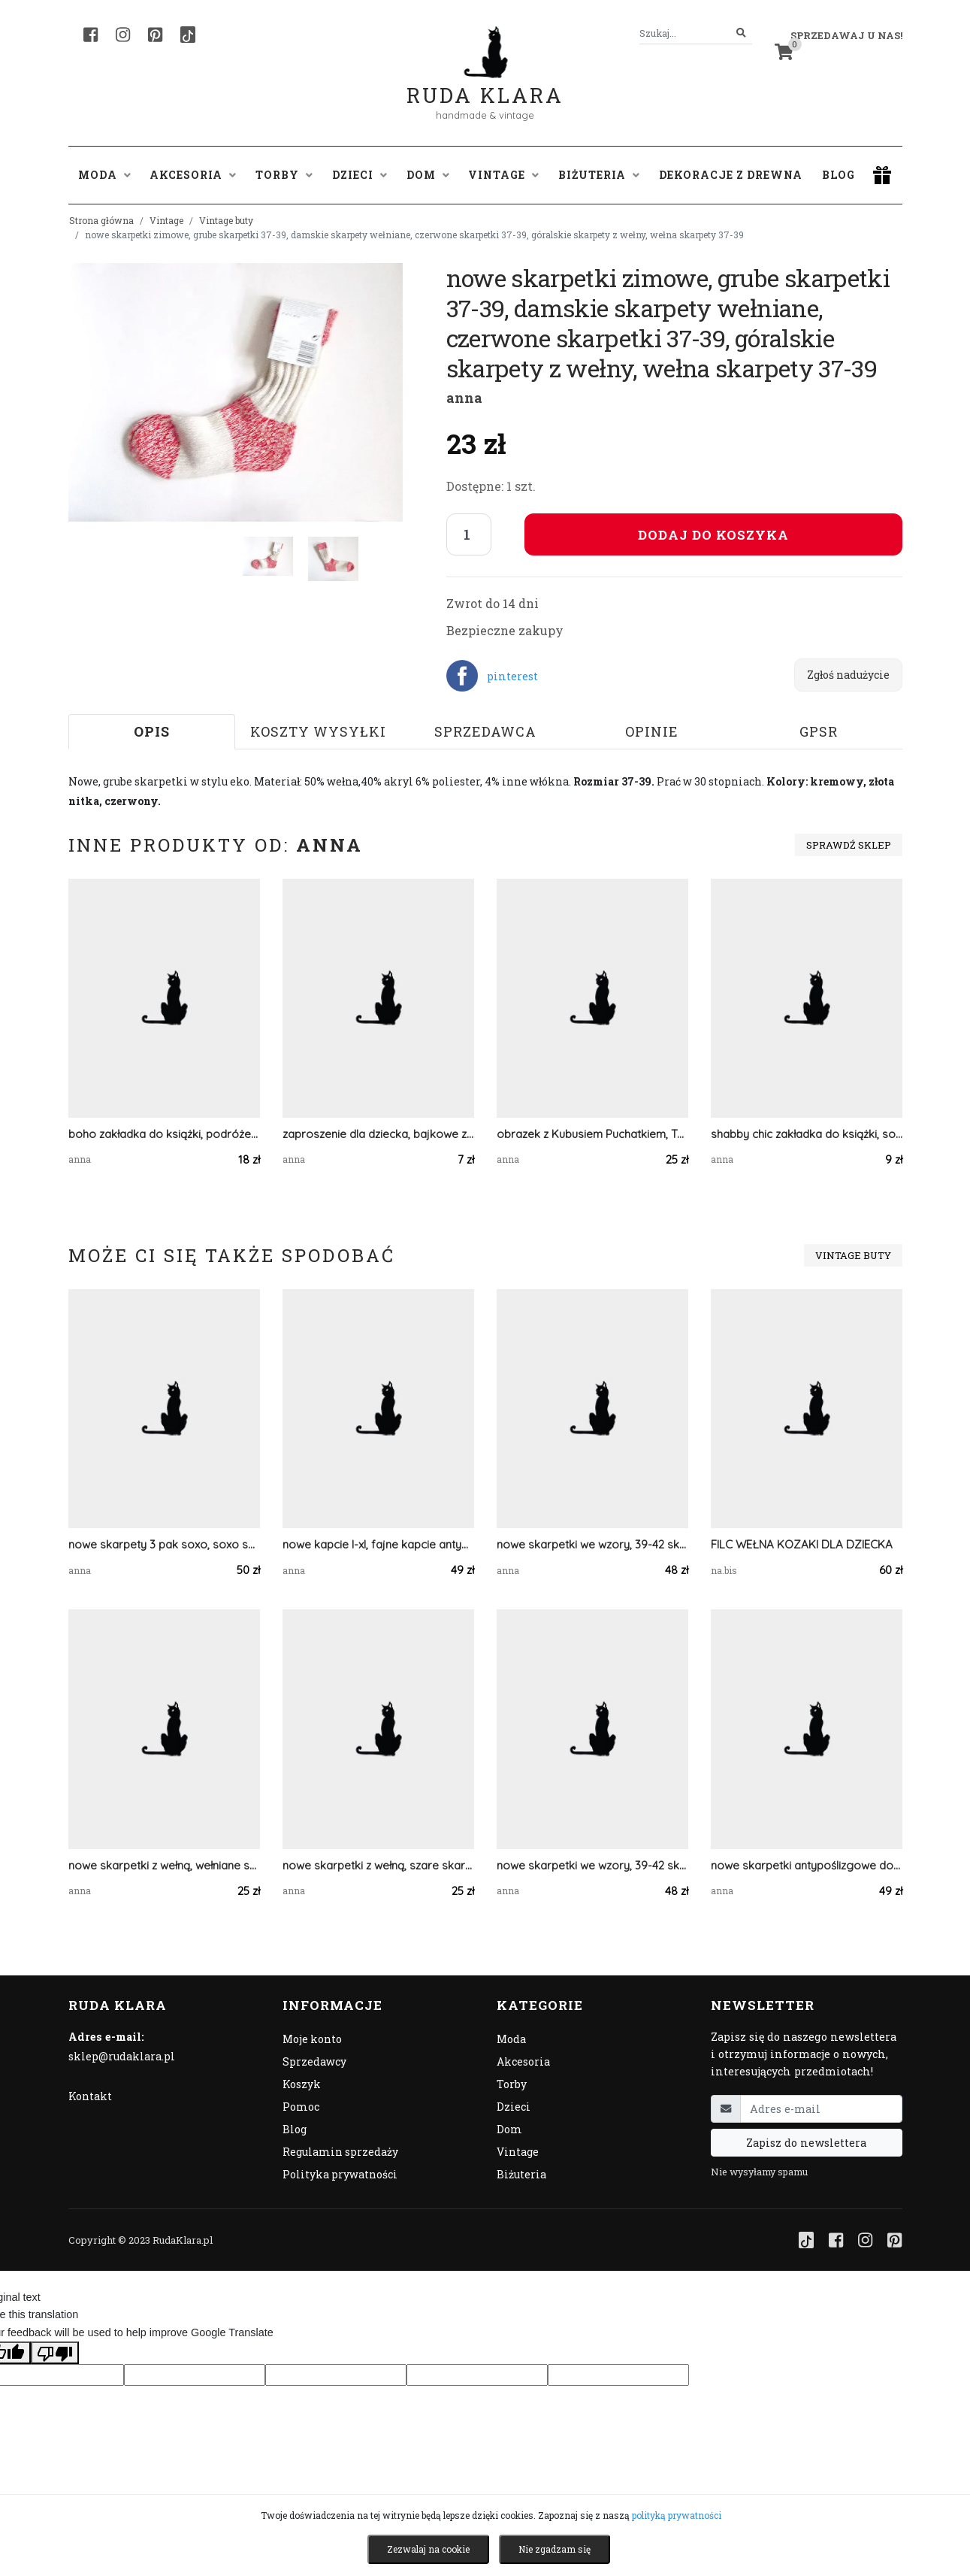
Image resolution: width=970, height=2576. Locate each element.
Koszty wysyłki (318, 731)
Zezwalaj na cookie (428, 2549)
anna (464, 398)
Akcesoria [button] (193, 175)
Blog (838, 175)
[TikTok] (187, 34)
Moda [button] (104, 175)
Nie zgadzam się (554, 2549)
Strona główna (101, 220)
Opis (152, 731)
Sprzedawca (485, 731)
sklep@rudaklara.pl (121, 2056)
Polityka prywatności (340, 2174)
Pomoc (301, 2106)
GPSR (818, 731)
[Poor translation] (55, 2352)
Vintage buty (226, 220)
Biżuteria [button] (598, 175)
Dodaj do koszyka (713, 534)
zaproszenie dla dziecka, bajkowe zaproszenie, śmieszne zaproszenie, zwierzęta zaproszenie (378, 1134)
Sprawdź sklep (848, 845)
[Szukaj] (741, 33)
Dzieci (513, 2106)
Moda (511, 2039)
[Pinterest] (155, 34)
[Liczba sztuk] (468, 534)
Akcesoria (523, 2061)
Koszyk (302, 2084)
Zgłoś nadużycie (848, 674)
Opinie (651, 731)
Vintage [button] (503, 175)
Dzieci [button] (359, 175)
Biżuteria (521, 2174)
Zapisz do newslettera (806, 2143)
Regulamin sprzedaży (340, 2152)
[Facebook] (90, 34)
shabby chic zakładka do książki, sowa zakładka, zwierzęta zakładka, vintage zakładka (806, 1134)
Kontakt (90, 2096)
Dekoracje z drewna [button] (730, 175)
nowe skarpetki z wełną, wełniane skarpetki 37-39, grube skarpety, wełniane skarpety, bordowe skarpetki (164, 1865)
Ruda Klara (485, 83)
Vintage (166, 220)
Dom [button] (427, 175)
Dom (509, 2129)
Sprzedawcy (314, 2061)
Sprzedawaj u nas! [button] (846, 35)
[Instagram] (123, 34)
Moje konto (312, 2039)
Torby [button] (284, 175)
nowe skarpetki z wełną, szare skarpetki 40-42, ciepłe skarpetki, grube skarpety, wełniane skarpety (378, 1865)
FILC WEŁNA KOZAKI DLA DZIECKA (802, 1544)
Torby (512, 2084)
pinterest (512, 676)
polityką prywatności (676, 2515)
